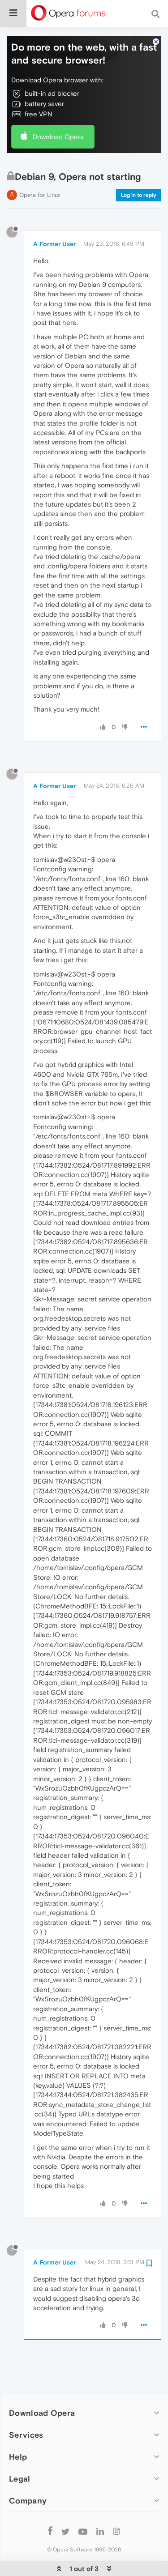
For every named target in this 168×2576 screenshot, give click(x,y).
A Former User (54, 219)
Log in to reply (138, 171)
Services (26, 2410)
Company (28, 2476)
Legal (19, 2454)
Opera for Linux (39, 170)
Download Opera (58, 112)
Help (18, 2432)
